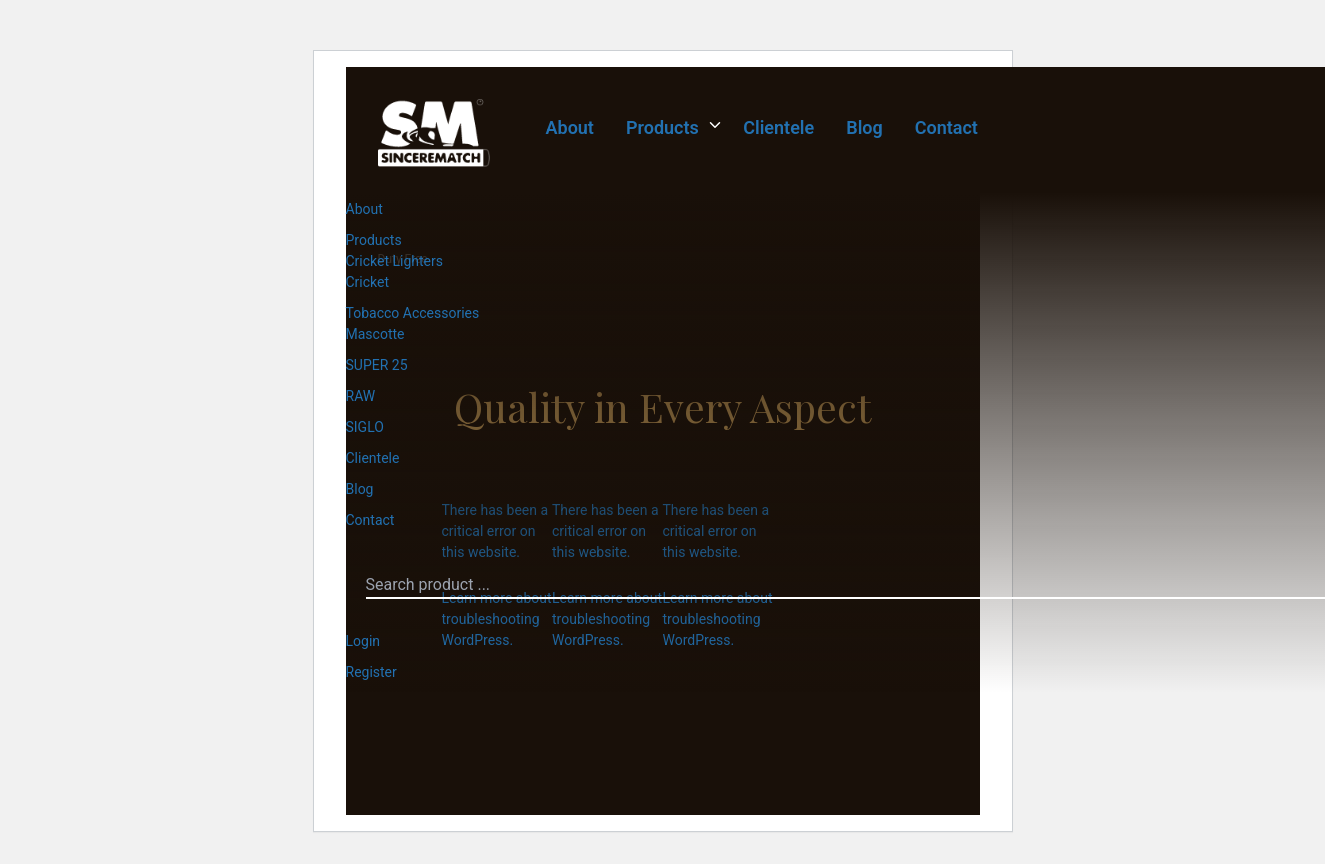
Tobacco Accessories (413, 313)
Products (662, 127)
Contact (946, 127)
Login (363, 641)
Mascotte (375, 334)
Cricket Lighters (395, 261)
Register (371, 672)
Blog (864, 127)
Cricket (368, 282)
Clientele (778, 127)
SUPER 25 (377, 365)
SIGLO (365, 427)
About (570, 127)
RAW (361, 396)
